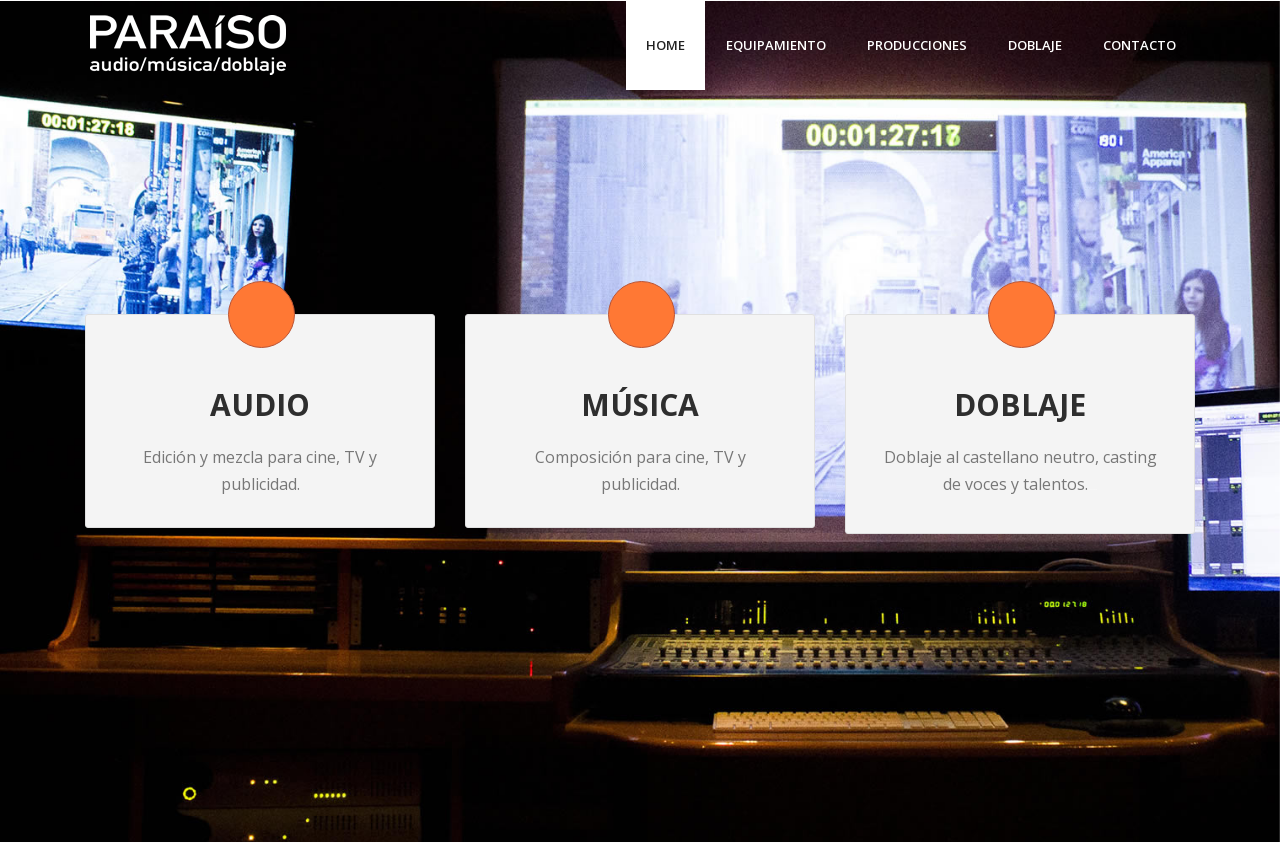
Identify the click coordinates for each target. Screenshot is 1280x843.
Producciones (917, 45)
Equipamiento (776, 45)
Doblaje (1035, 45)
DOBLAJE (1020, 404)
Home (665, 45)
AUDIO (260, 404)
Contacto (1139, 45)
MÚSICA (640, 404)
